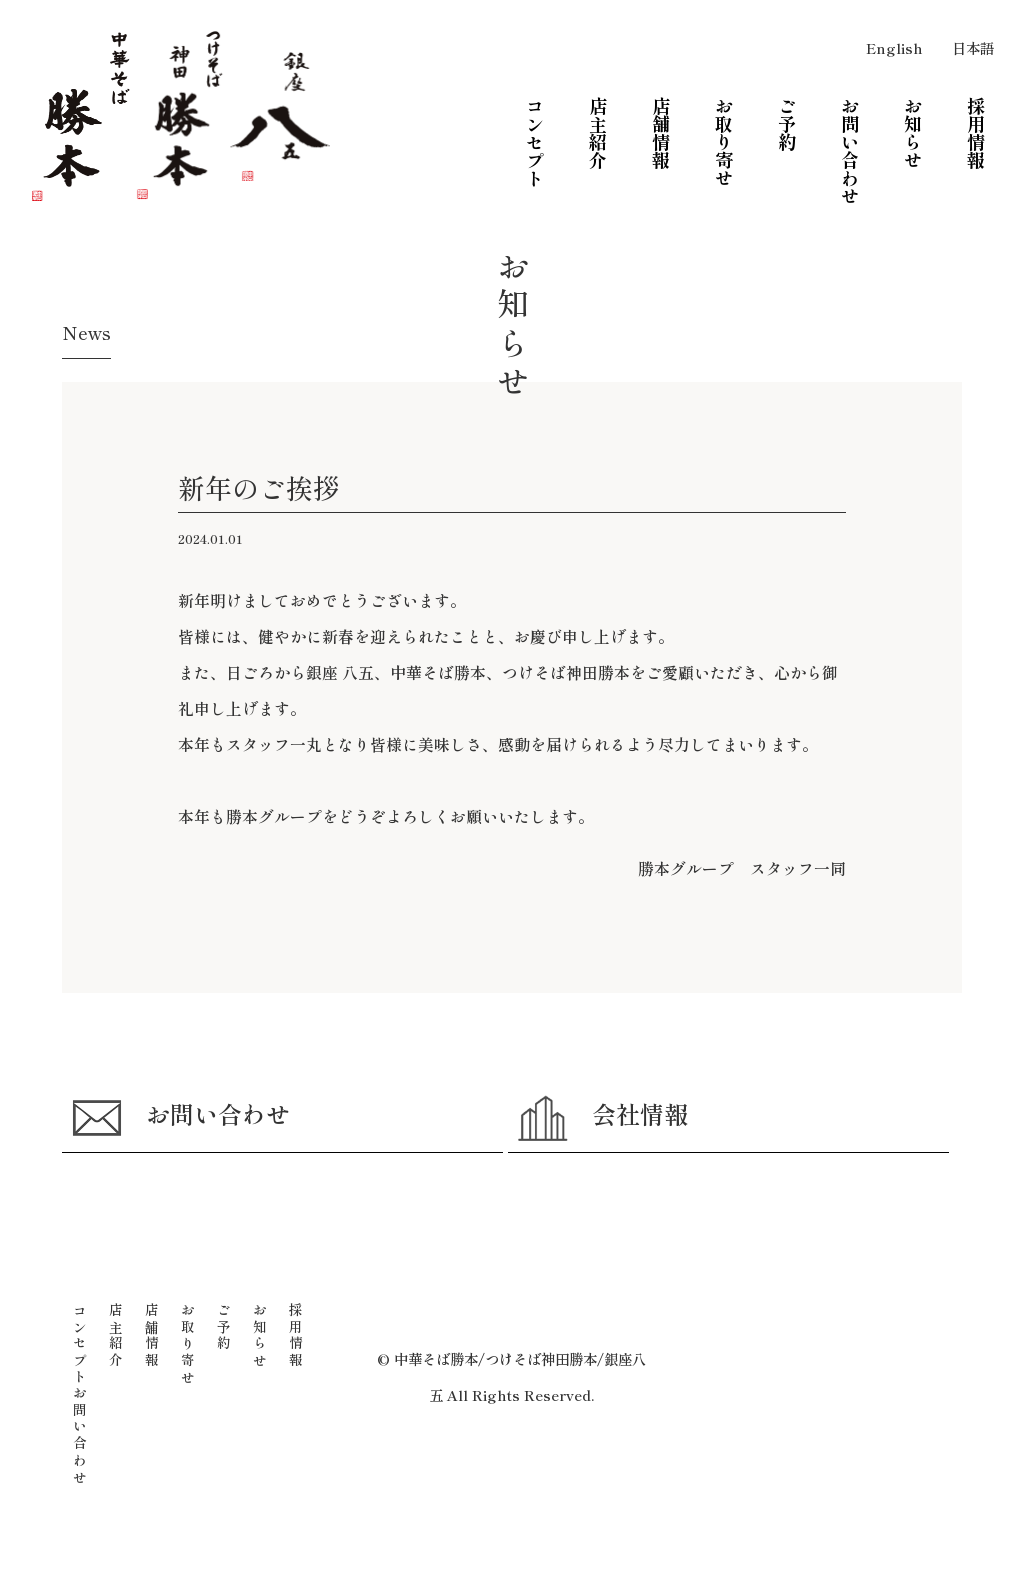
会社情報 (610, 1148)
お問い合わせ (191, 1148)
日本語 (973, 47)
